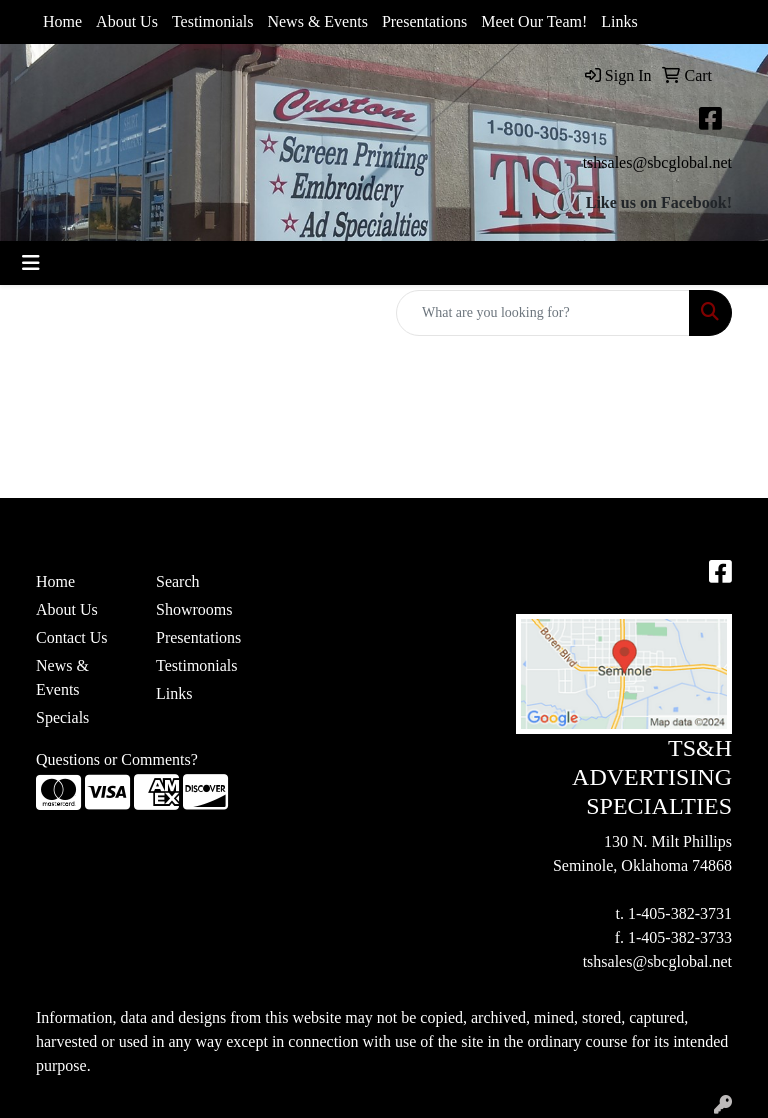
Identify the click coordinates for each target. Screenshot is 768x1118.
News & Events (317, 21)
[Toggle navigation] (31, 263)
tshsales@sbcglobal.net (657, 162)
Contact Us (72, 637)
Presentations (424, 21)
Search (178, 581)
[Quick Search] (543, 313)
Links (619, 21)
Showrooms (194, 609)
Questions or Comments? (117, 759)
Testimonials (213, 21)
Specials (62, 717)
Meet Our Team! (534, 21)
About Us (127, 21)
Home (62, 21)
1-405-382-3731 (680, 913)
